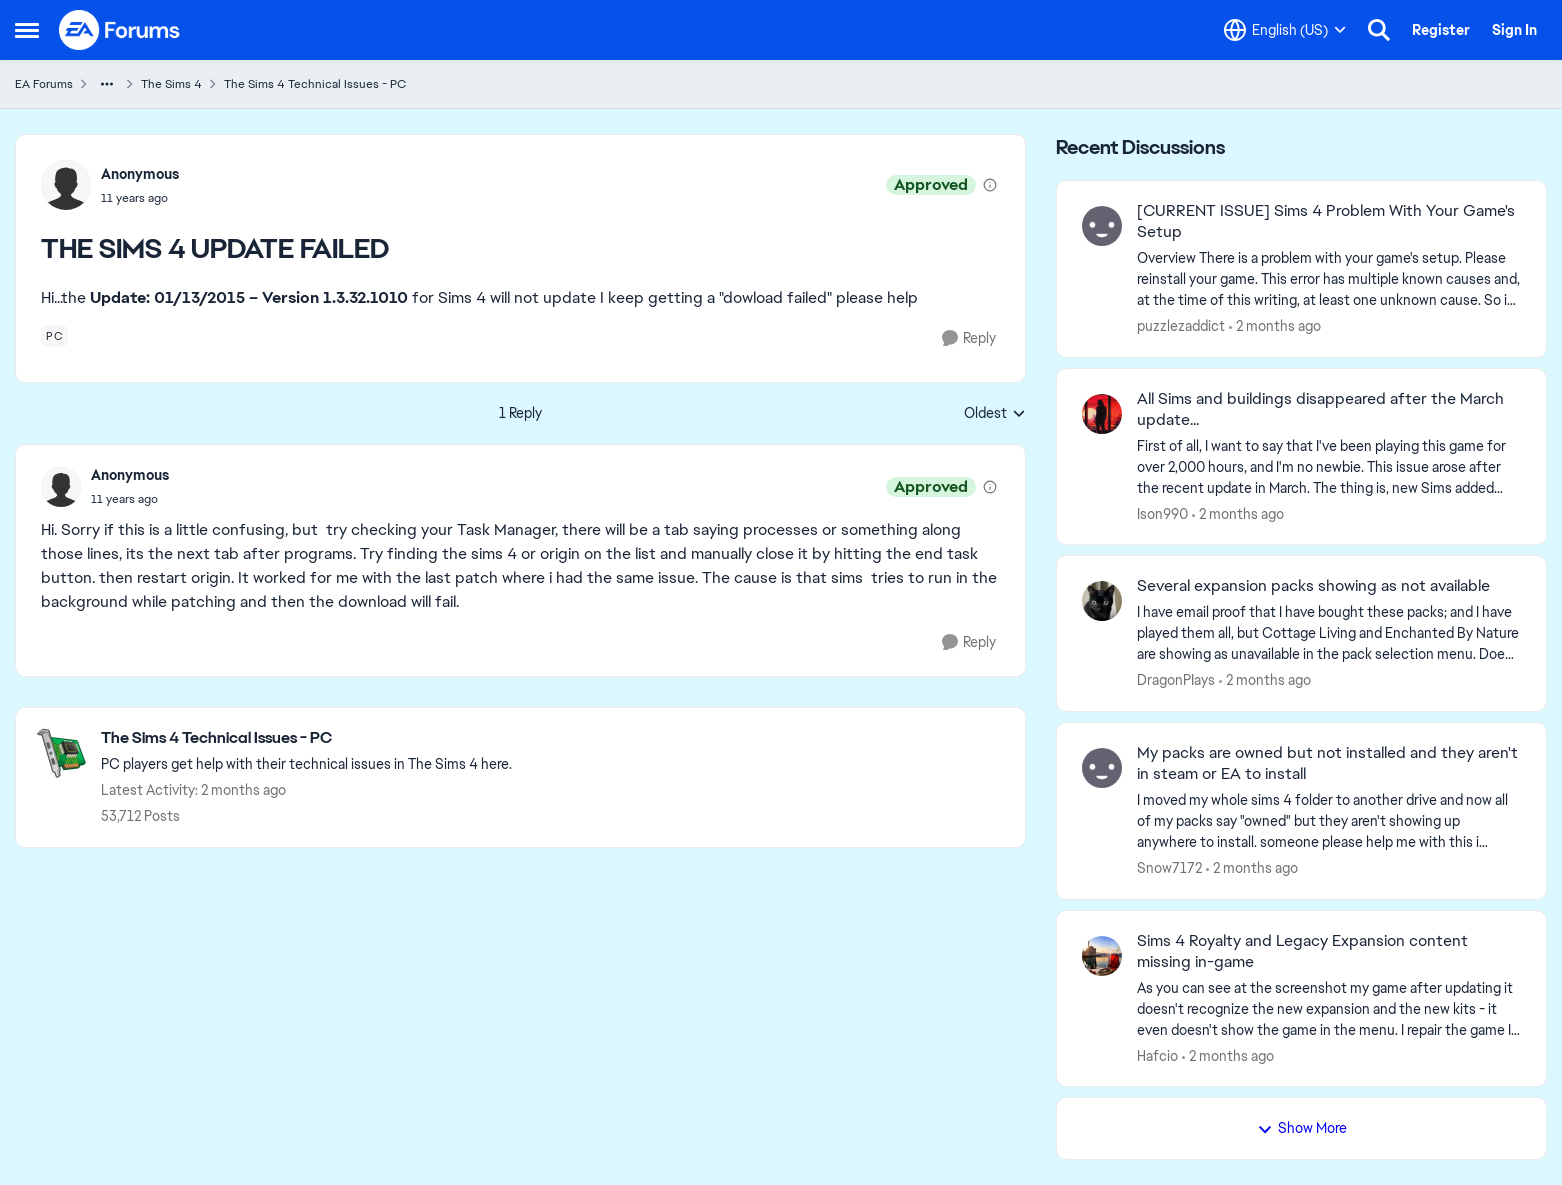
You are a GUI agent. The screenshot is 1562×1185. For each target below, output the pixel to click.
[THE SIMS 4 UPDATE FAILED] (130, 499)
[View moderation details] (990, 185)
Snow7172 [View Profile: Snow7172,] (1169, 868)
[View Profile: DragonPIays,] (1102, 601)
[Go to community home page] (120, 30)
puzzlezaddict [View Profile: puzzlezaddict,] (1181, 326)
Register (1441, 30)
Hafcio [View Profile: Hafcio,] (1157, 1055)
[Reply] (969, 338)
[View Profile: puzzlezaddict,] (1102, 226)
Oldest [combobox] (995, 414)
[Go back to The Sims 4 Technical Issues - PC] (306, 738)
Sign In (1514, 30)
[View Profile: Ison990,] (1102, 414)
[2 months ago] (1275, 326)
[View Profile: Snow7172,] (1102, 768)
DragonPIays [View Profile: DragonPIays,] (1176, 680)
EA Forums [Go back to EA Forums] (44, 84)
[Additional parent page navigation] (107, 84)
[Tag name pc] (54, 336)
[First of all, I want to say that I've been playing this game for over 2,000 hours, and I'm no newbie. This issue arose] (1329, 466)
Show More (1302, 1128)
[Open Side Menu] (27, 30)
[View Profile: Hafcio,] (1102, 956)
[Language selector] (1285, 30)
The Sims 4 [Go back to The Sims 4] (171, 84)
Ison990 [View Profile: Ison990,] (1162, 513)
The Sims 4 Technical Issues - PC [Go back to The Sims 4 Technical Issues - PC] (315, 84)
